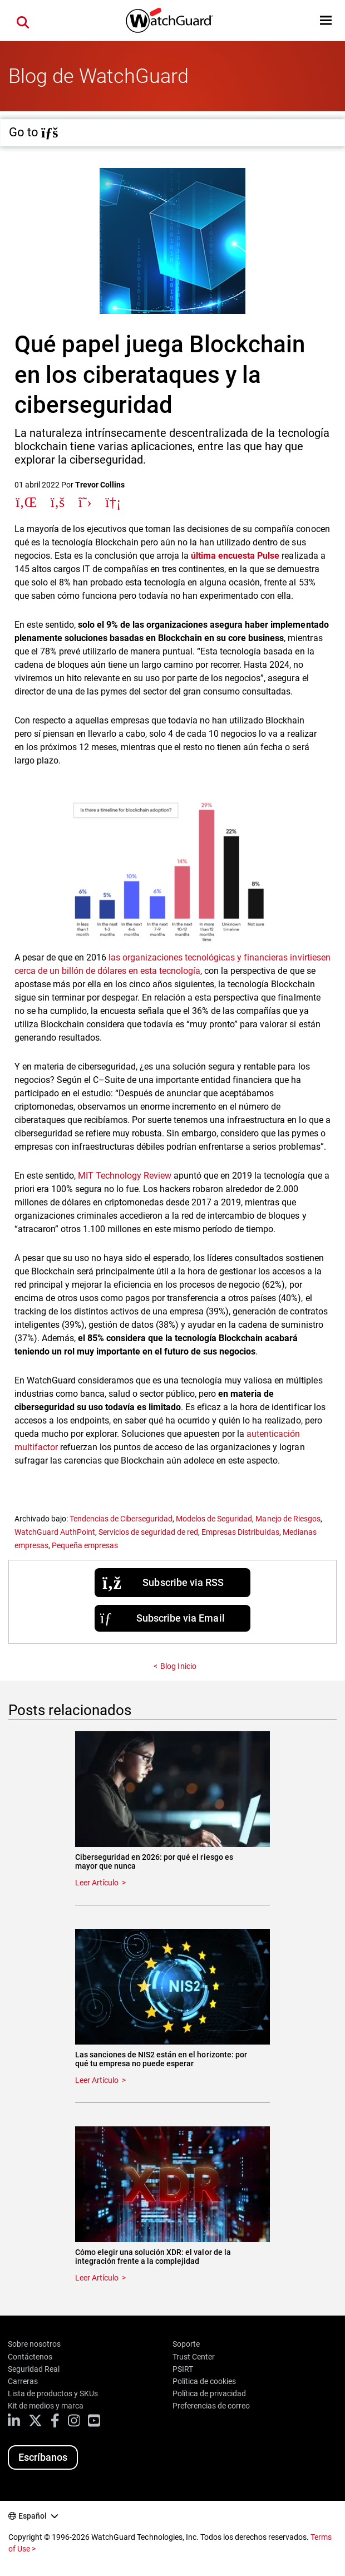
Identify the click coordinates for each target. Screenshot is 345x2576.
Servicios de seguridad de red (148, 1532)
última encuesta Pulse (235, 555)
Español (32, 2515)
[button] (326, 20)
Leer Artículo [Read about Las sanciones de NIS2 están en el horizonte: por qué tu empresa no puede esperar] (97, 2080)
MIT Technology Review (124, 1175)
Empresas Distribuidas (240, 1532)
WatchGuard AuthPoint (54, 1532)
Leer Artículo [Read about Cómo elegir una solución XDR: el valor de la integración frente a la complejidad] (97, 2277)
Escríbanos (42, 2457)
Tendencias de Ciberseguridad (121, 1518)
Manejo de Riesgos (287, 1518)
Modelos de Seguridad (214, 1518)
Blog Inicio (178, 1666)
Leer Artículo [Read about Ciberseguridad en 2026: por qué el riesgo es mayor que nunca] (97, 1882)
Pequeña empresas (85, 1545)
